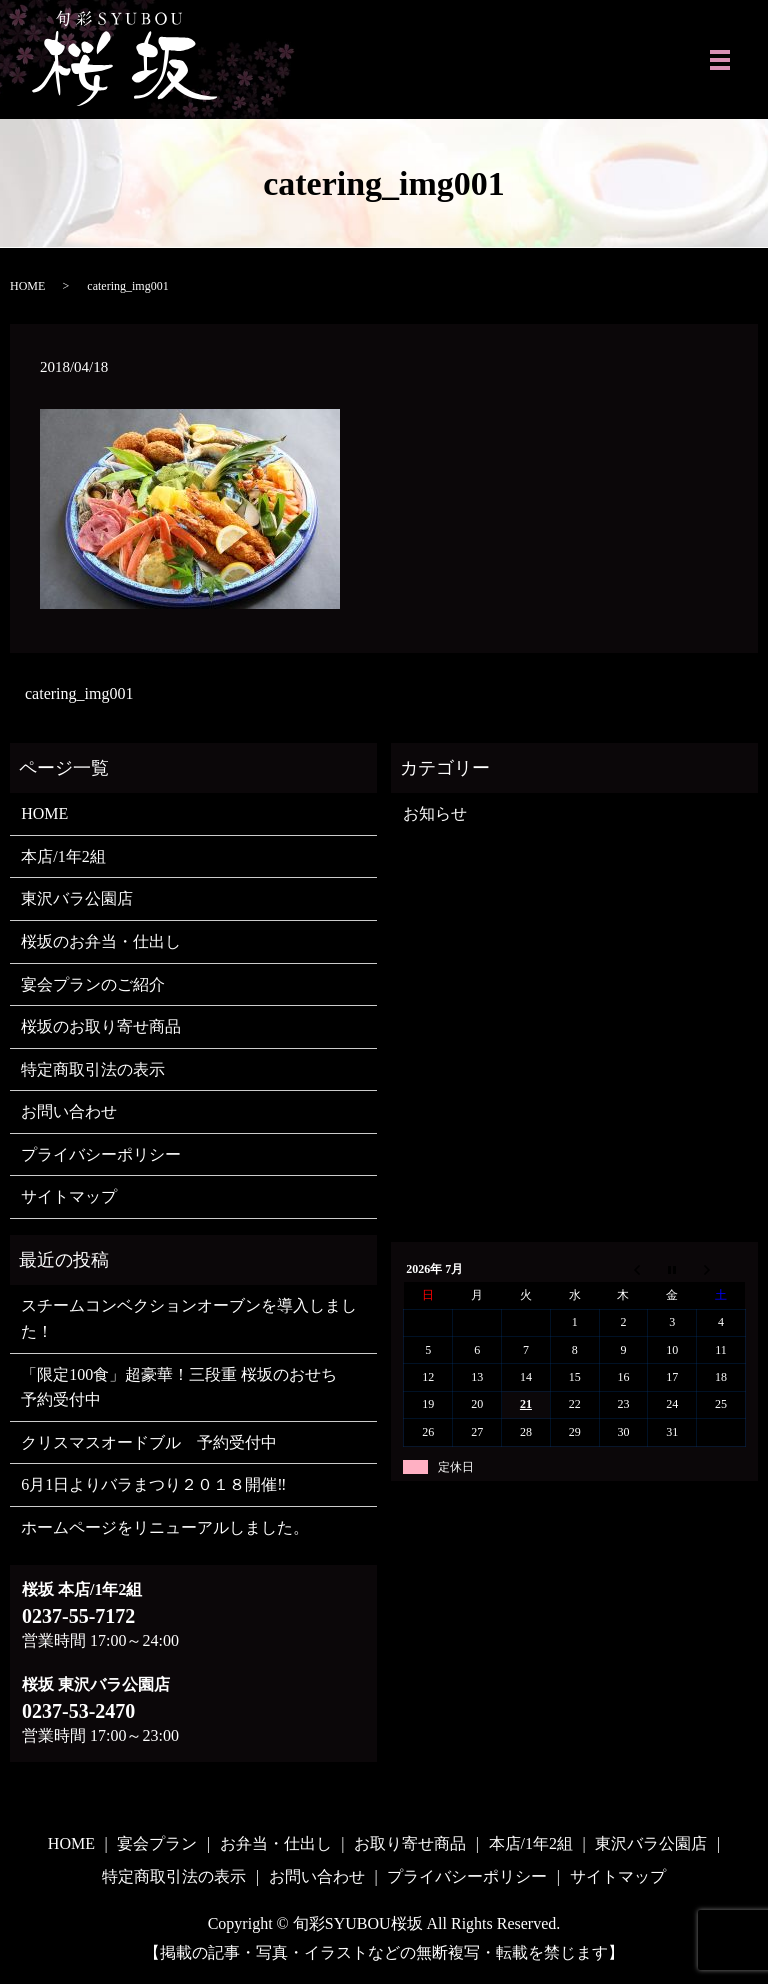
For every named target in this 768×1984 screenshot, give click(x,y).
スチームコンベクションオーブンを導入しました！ (189, 1318)
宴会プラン (157, 1843)
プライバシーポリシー (101, 1154)
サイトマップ (69, 1196)
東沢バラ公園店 (77, 898)
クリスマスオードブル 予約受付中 (149, 1442)
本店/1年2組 (63, 856)
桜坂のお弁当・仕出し (101, 941)
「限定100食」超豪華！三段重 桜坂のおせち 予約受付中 (187, 1387)
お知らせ (435, 813)
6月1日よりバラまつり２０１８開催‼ (153, 1484)
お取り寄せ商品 (410, 1843)
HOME (27, 286)
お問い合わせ (69, 1111)
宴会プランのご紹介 (93, 984)
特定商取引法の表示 (93, 1069)
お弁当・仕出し (276, 1843)
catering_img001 (79, 693)
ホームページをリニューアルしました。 (165, 1527)
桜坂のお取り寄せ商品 (101, 1026)
